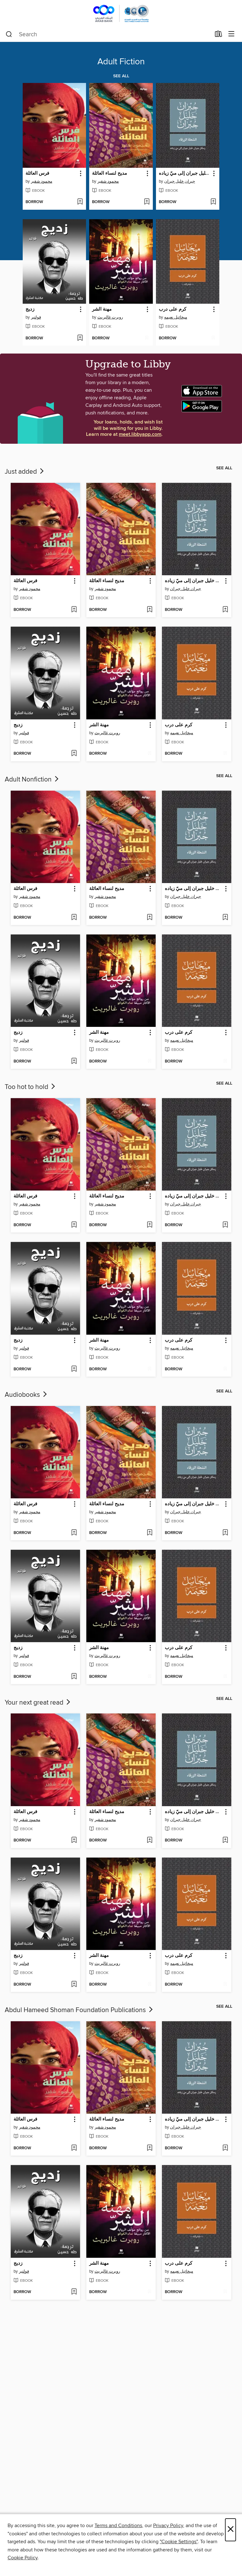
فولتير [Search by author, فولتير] (36, 317)
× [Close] (230, 2530)
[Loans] (218, 35)
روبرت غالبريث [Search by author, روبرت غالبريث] (110, 317)
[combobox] (108, 34)
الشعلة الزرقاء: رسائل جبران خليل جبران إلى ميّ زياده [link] (185, 173)
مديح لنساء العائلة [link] (109, 173)
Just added (25, 472)
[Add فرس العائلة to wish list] (80, 202)
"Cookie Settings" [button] (179, 2541)
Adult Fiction (121, 61)
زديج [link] (30, 309)
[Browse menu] (231, 34)
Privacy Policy (168, 2525)
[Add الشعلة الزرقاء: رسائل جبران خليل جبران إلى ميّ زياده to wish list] (213, 202)
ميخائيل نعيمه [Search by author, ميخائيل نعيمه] (175, 317)
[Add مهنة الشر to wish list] (147, 338)
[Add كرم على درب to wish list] (213, 338)
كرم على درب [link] (172, 309)
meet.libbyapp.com (140, 434)
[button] (80, 173)
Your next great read (38, 1703)
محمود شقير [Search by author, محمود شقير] (41, 181)
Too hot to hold (30, 1087)
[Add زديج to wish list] (80, 338)
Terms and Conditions (118, 2525)
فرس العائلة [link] (37, 173)
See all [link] (121, 76)
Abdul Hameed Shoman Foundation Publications (79, 2010)
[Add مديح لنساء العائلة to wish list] (147, 202)
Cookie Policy (22, 2558)
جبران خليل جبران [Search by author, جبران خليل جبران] (179, 181)
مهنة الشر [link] (102, 309)
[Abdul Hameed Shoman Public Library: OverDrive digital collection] (121, 13)
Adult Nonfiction (32, 780)
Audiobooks (26, 1395)
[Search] (9, 34)
